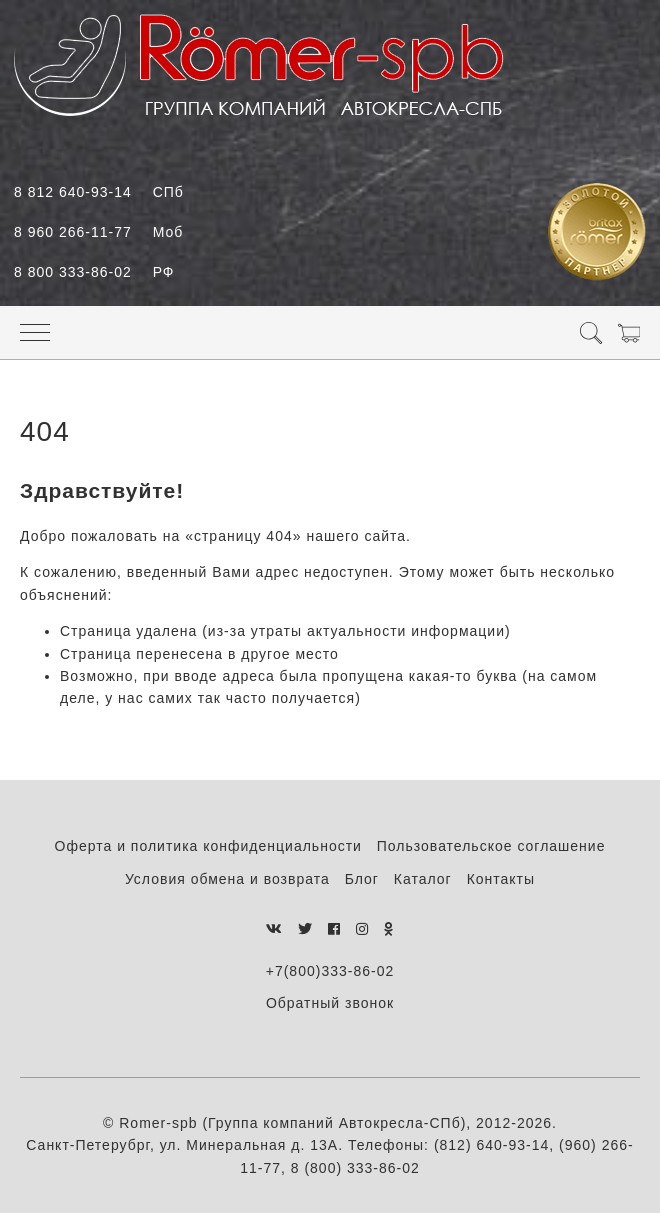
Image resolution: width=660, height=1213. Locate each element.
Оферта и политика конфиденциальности (208, 846)
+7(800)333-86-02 (330, 971)
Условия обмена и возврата (227, 879)
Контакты (501, 879)
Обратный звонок (330, 1003)
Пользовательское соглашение (491, 846)
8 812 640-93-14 (99, 192)
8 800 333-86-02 (94, 272)
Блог (362, 879)
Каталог (423, 879)
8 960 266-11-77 (98, 232)
